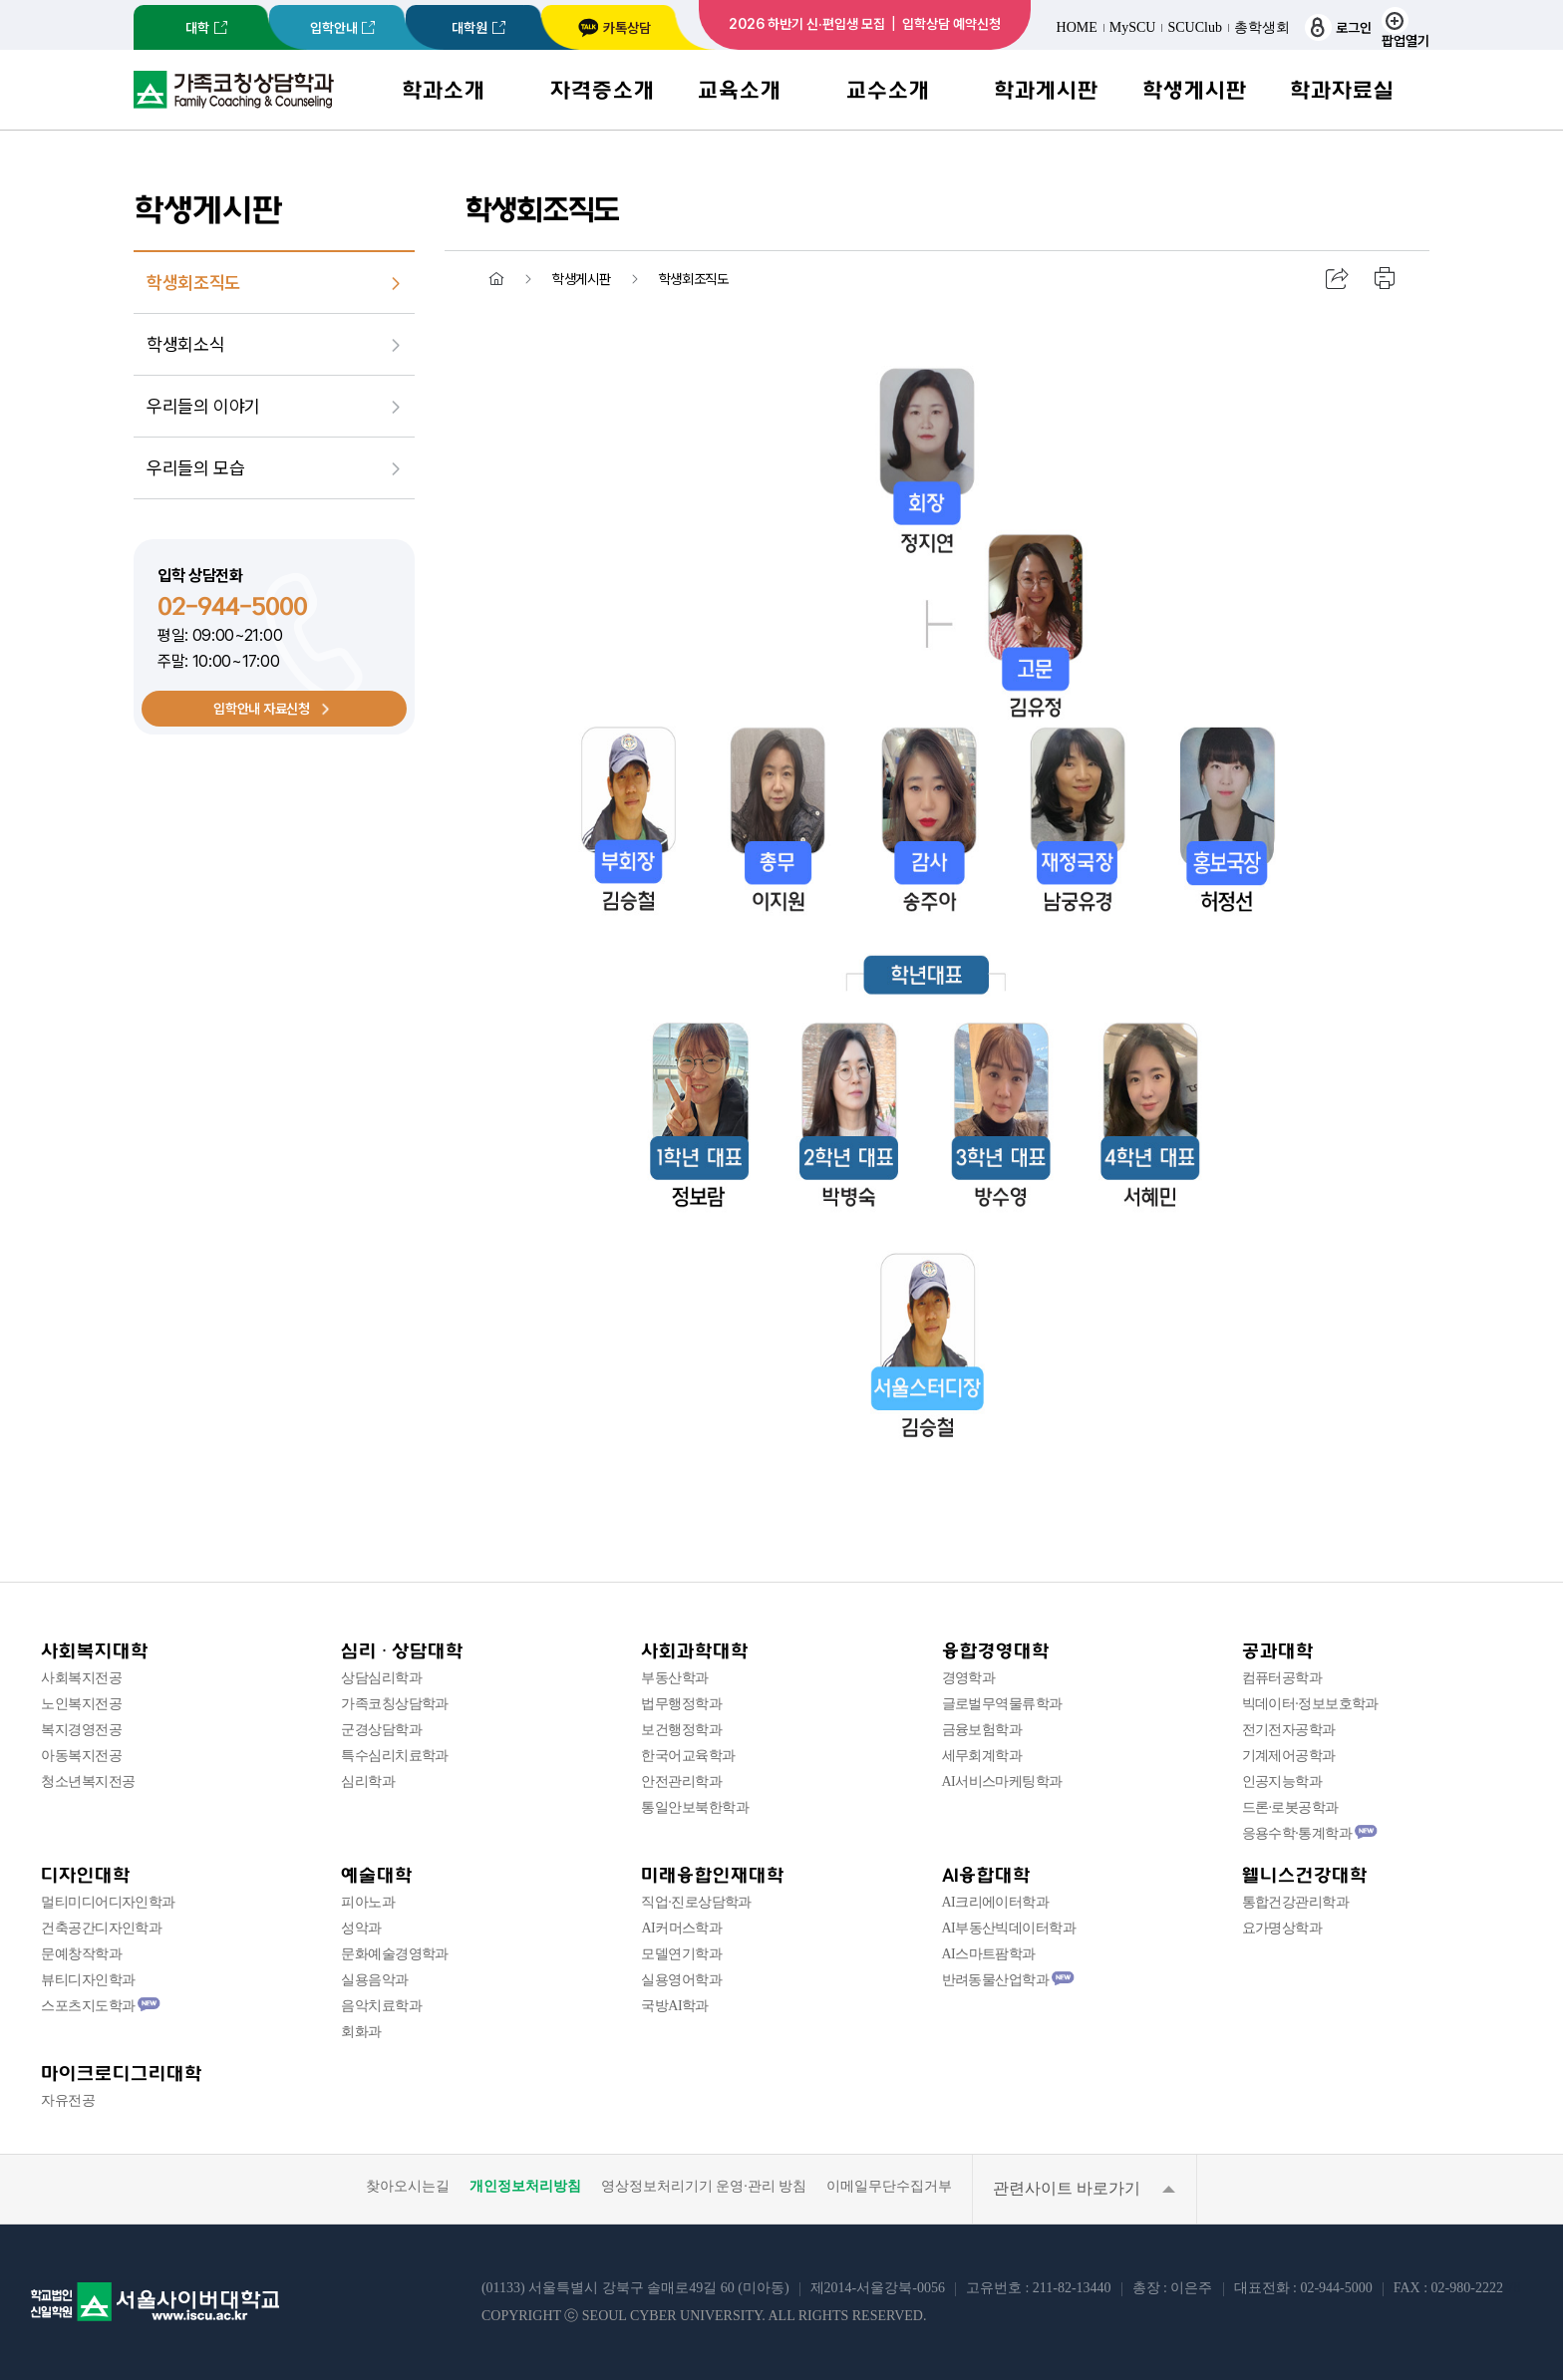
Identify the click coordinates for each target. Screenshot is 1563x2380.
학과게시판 (1046, 90)
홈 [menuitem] (496, 279)
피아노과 (368, 1902)
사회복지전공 (81, 1677)
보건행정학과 (681, 1729)
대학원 (469, 28)
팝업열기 (1405, 27)
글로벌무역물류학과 (1002, 1703)
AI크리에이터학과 (996, 1902)
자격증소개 (602, 90)
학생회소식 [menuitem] (185, 344)
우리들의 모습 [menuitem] (195, 467)
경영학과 (969, 1677)
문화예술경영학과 (395, 1953)
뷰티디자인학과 (88, 1979)
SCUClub (1194, 28)
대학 (197, 28)
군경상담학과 (381, 1729)
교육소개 (740, 90)
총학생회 (1262, 28)
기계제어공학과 (1289, 1755)
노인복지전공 (81, 1703)
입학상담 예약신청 (951, 24)
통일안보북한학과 (695, 1807)
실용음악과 (374, 1979)
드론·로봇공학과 (1290, 1807)
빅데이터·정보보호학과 (1310, 1703)
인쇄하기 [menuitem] (1386, 279)
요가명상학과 (1282, 1928)
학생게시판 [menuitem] (581, 279)
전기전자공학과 (1289, 1729)
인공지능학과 (1282, 1781)
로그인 (1338, 27)
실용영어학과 (681, 1979)
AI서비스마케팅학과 (1002, 1781)
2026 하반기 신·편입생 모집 (807, 24)
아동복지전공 (81, 1755)
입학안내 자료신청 (261, 709)
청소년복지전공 (88, 1781)
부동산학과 (674, 1677)
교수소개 (888, 90)
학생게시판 (1194, 90)
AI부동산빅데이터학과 (1009, 1928)
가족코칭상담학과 (395, 1703)
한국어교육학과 (688, 1755)
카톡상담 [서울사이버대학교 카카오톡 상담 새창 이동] (614, 28)
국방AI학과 (674, 2005)
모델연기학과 (681, 1953)
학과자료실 (1342, 90)
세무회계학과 (982, 1755)
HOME (1077, 28)
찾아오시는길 (408, 2187)
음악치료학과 (381, 2005)
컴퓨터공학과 (1282, 1677)
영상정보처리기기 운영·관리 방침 (704, 2187)
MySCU (1132, 28)
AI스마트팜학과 (989, 1953)
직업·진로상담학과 (696, 1902)
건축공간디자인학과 (101, 1928)
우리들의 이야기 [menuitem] (203, 406)
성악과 (361, 1928)
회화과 (361, 2031)
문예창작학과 (81, 1953)
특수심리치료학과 (395, 1755)
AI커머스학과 (681, 1928)
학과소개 (443, 90)
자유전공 (68, 2100)
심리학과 (368, 1781)
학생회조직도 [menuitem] (193, 282)
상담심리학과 (381, 1677)
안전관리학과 (681, 1781)
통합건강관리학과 (1296, 1902)
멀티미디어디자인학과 (107, 1902)
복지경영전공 (81, 1729)
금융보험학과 (982, 1729)
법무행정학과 (681, 1703)
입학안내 (334, 28)
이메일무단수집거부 (889, 2187)
